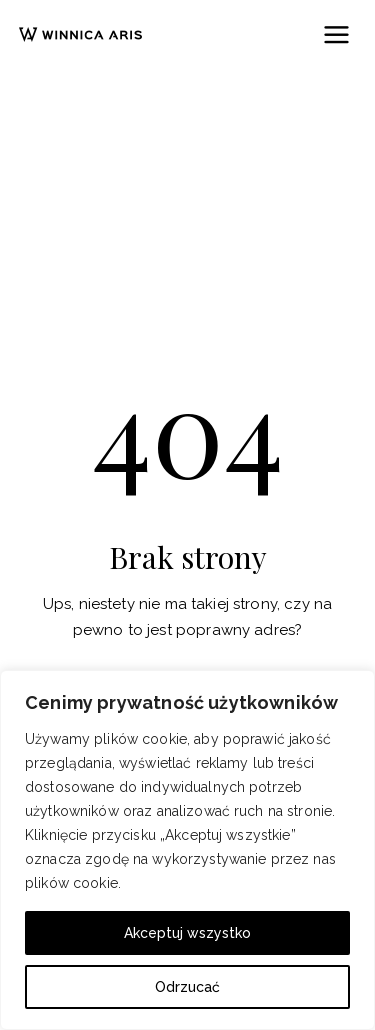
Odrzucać (187, 987)
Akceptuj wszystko (187, 933)
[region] (187, 850)
